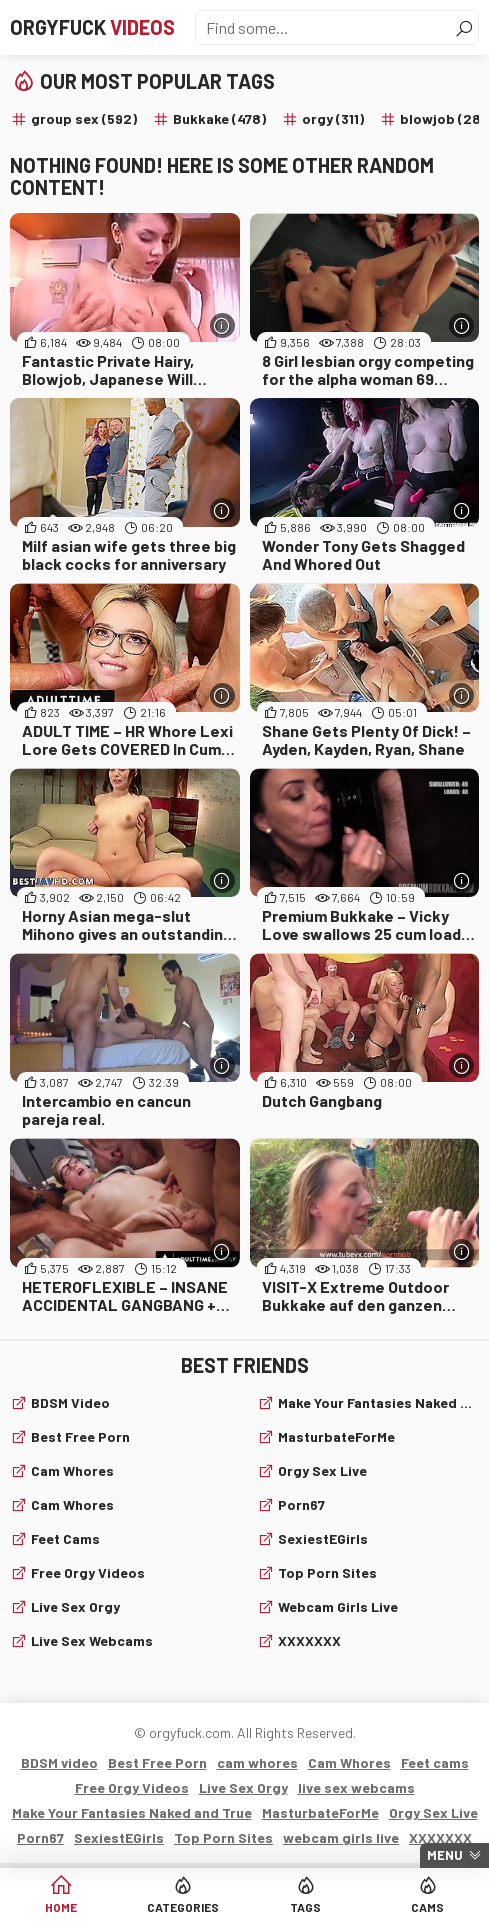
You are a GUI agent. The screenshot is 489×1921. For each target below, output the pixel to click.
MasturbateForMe (336, 1436)
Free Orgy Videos (88, 1572)
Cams (427, 1907)
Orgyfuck (92, 27)
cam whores (72, 1470)
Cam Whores (72, 1504)
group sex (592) (84, 118)
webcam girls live (338, 1606)
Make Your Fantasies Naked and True (379, 1402)
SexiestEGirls (323, 1538)
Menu (445, 1855)
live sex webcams (92, 1640)
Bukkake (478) (219, 118)
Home (61, 1907)
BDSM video (70, 1402)
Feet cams (65, 1538)
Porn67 (301, 1504)
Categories (183, 1907)
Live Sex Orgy (75, 1606)
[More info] (222, 325)
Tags (305, 1907)
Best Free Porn (80, 1436)
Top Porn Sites (327, 1572)
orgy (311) (333, 118)
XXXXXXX (309, 1640)
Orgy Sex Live (322, 1470)
